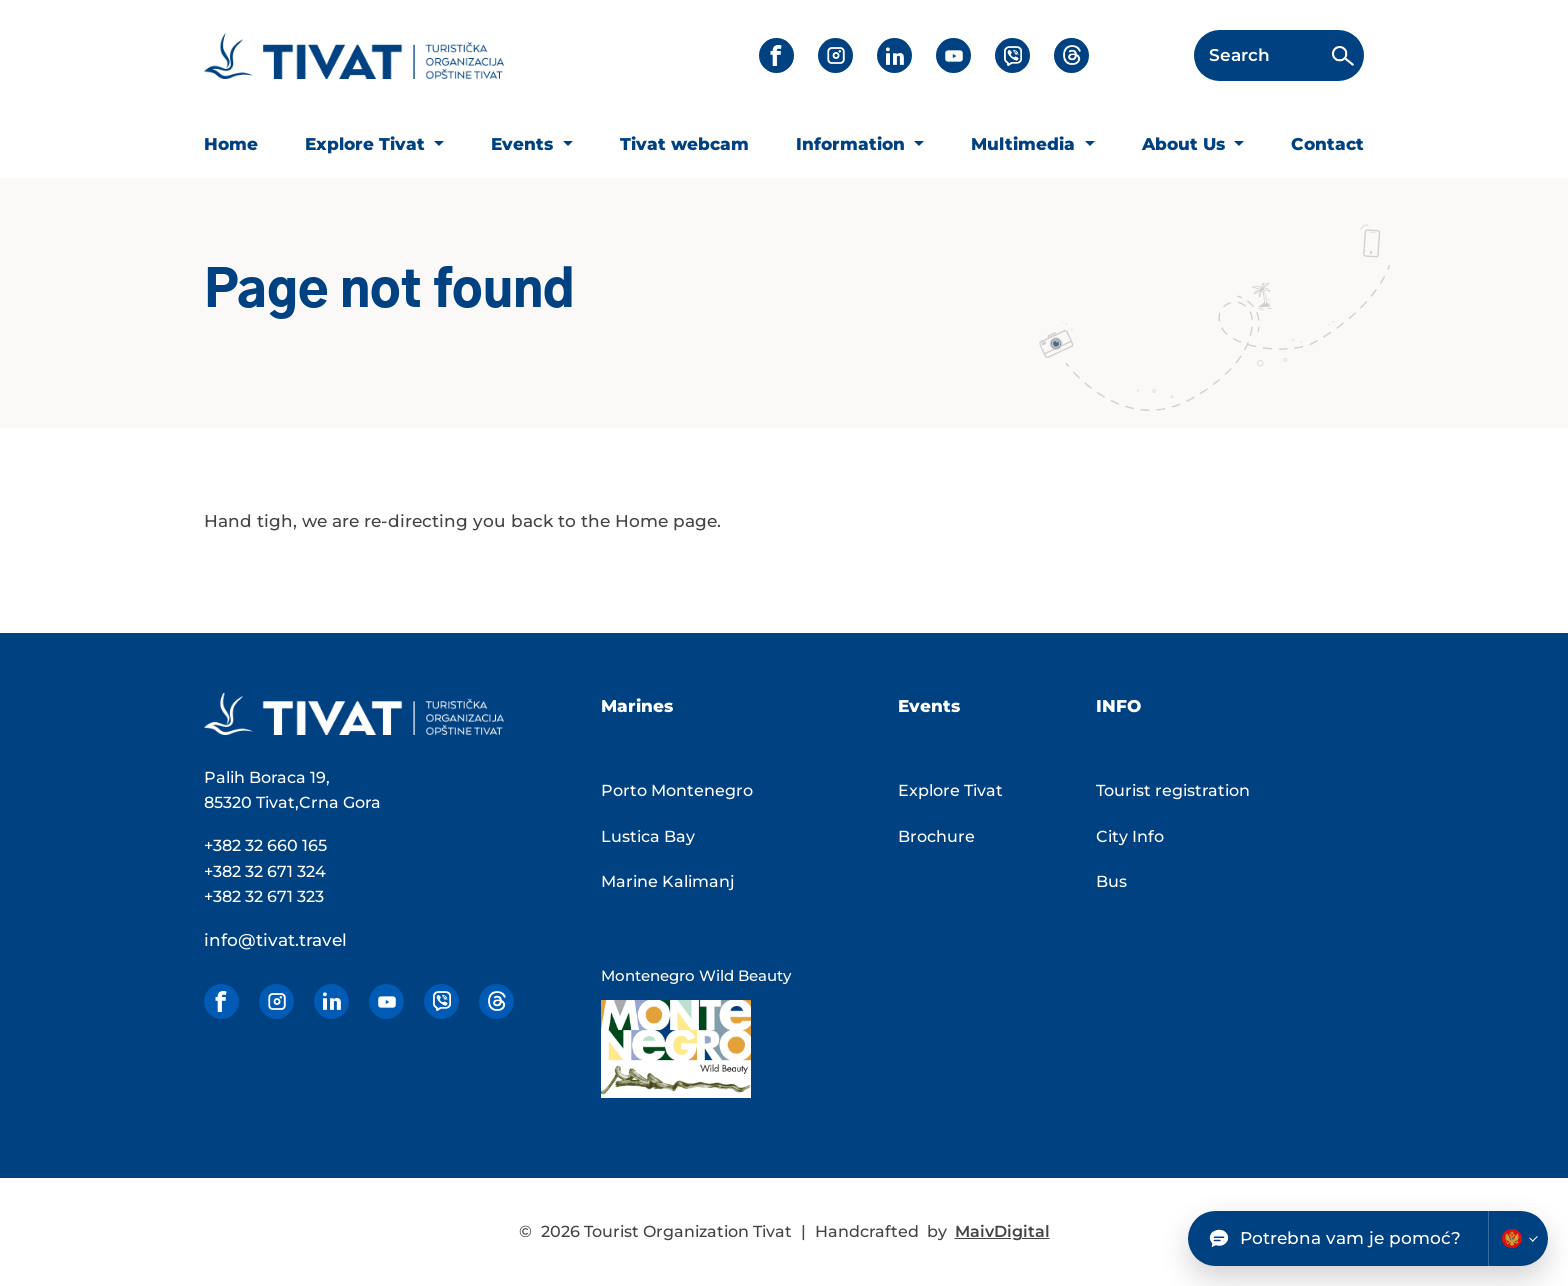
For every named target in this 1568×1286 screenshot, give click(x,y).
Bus (1111, 881)
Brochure (936, 836)
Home (231, 144)
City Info (1130, 836)
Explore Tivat (367, 144)
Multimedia (1025, 144)
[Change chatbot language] (1518, 1238)
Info (1118, 706)
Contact (1327, 144)
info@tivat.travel (275, 940)
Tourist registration (1173, 790)
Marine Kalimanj (668, 881)
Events (524, 144)
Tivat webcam (684, 144)
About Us (1186, 144)
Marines (637, 706)
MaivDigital (1002, 1231)
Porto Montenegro (677, 790)
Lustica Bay (648, 836)
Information (853, 144)
